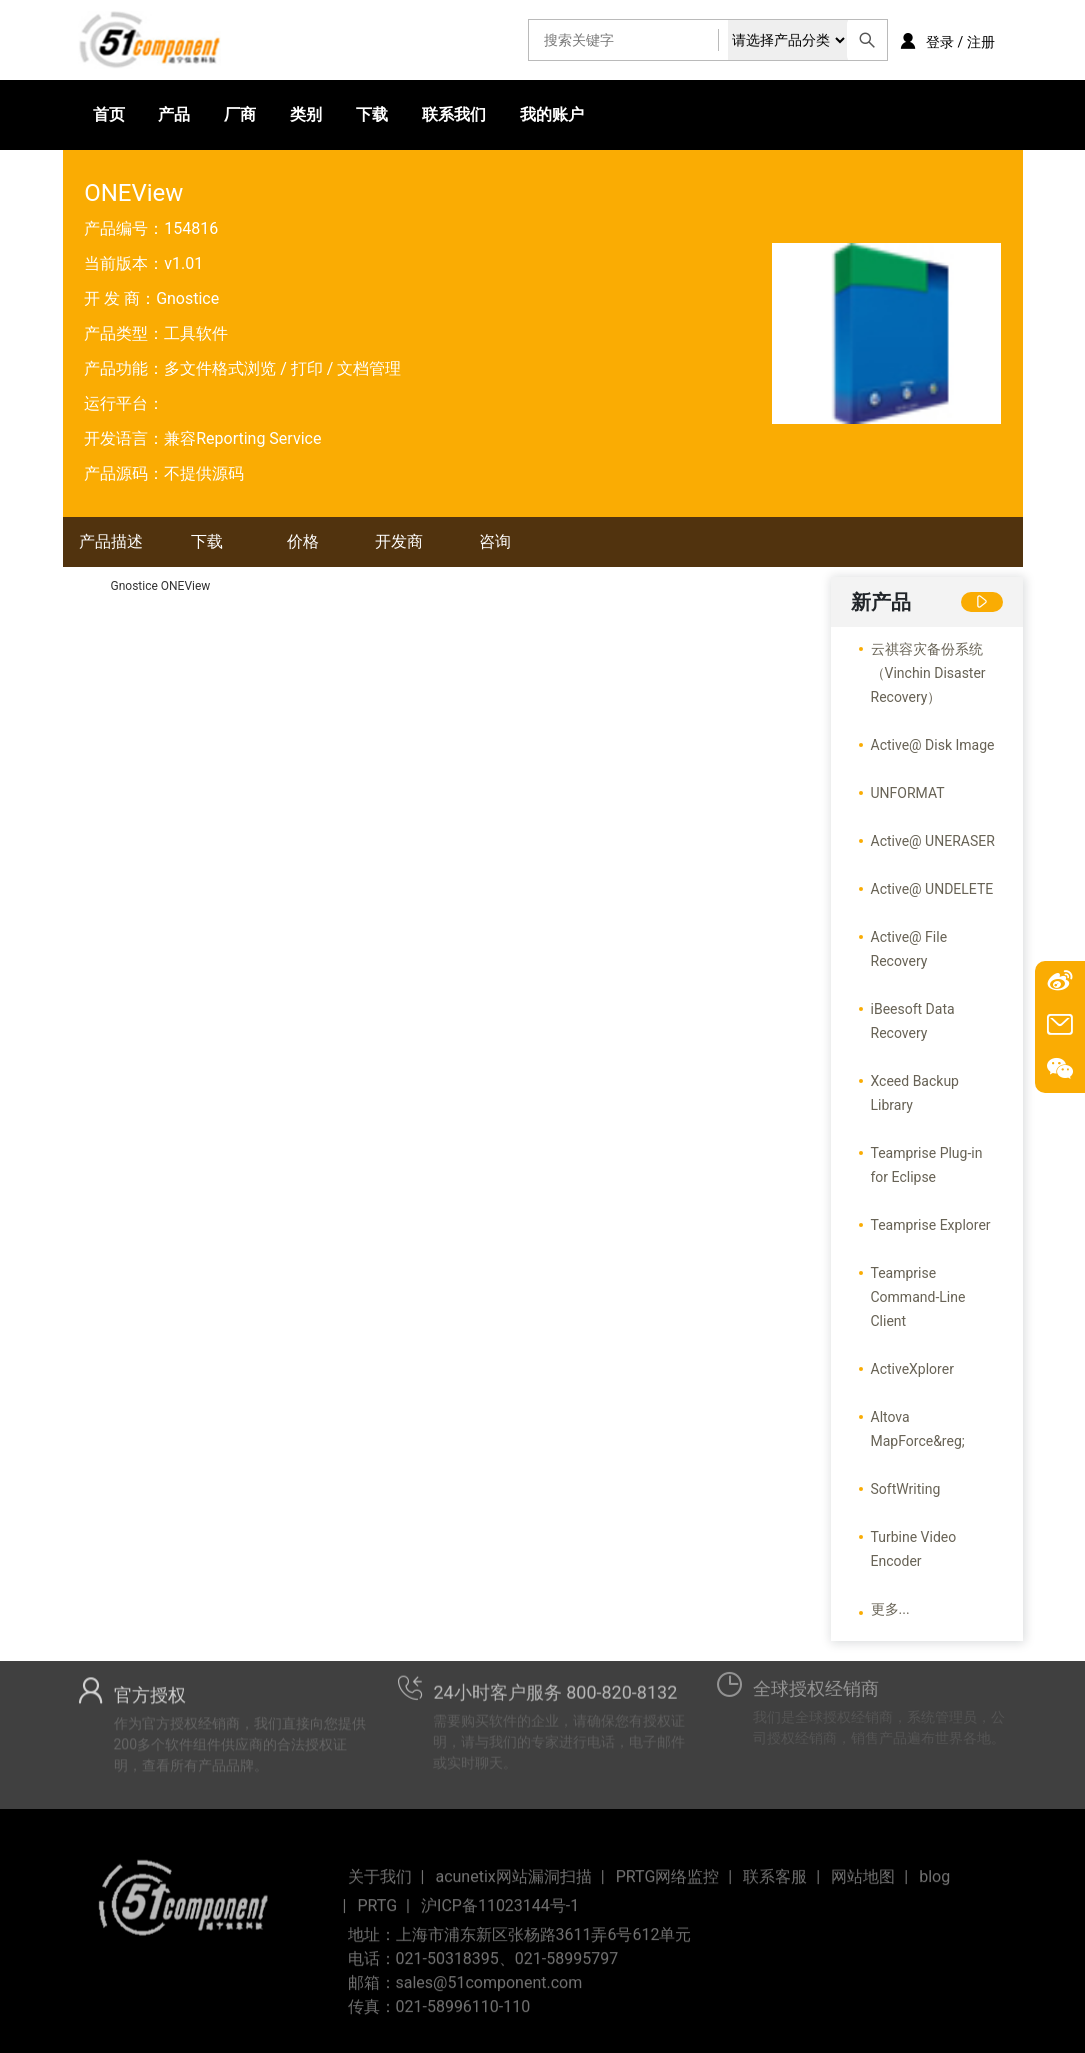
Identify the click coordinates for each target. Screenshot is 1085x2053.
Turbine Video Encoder (914, 1549)
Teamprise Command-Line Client (918, 1297)
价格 (303, 541)
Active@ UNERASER (933, 841)
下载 (372, 114)
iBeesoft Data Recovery (913, 1021)
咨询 (495, 541)
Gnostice (187, 298)
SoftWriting (906, 1489)
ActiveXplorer (912, 1369)
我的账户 (552, 114)
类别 (306, 114)
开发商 (399, 541)
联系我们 (454, 114)
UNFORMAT (908, 793)
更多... (890, 1609)
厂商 (240, 114)
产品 (174, 114)
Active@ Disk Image (933, 745)
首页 (109, 114)
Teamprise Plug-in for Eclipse (927, 1165)
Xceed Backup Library (915, 1093)
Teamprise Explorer (931, 1225)
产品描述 (111, 541)
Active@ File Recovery (909, 949)
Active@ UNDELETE (932, 889)
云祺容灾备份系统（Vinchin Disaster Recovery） (928, 673)
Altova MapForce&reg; (918, 1429)
